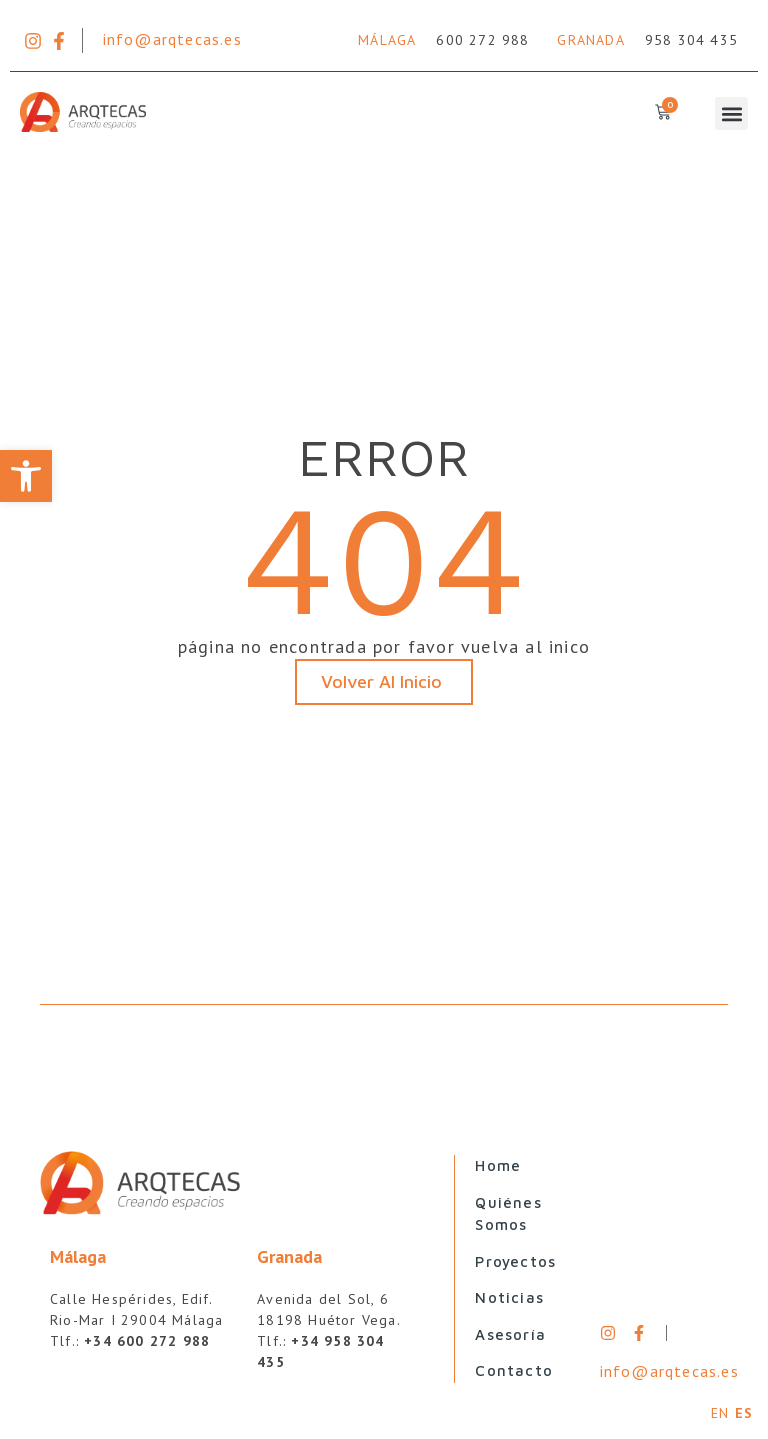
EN (720, 1413)
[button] (26, 476)
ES (744, 1413)
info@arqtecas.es (172, 39)
